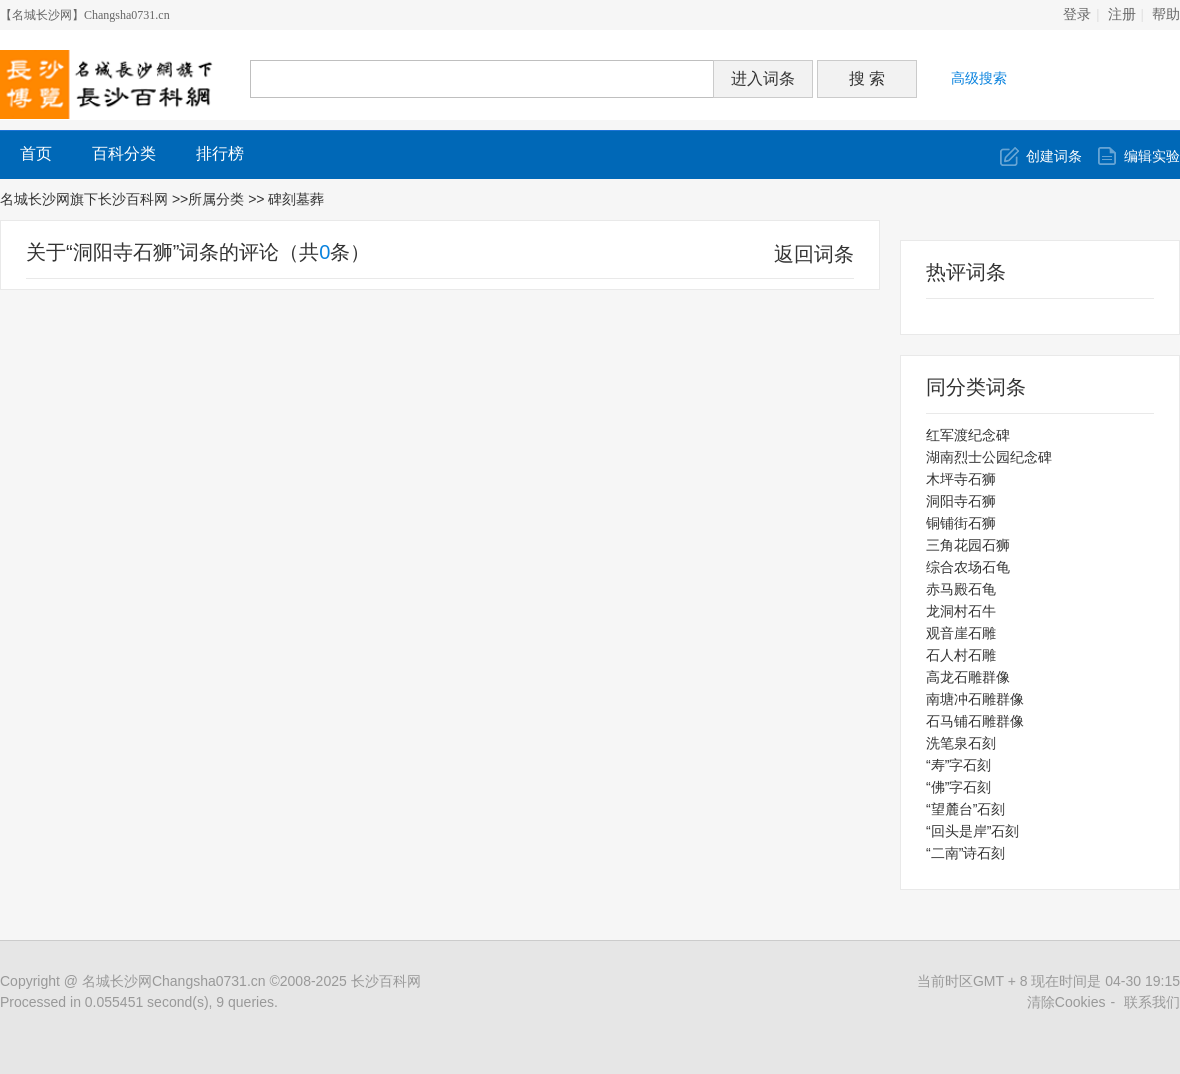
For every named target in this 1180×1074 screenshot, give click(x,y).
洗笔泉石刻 (961, 743)
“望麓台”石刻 (965, 809)
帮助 (1166, 14)
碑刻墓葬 (298, 199)
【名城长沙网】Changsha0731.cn (85, 15)
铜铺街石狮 (961, 523)
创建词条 (1054, 156)
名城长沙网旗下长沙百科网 (84, 199)
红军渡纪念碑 (968, 435)
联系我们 (1152, 1002)
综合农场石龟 (968, 567)
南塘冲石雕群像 (975, 699)
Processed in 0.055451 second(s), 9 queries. (139, 1002)
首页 (36, 153)
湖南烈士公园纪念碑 (989, 457)
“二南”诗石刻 (965, 853)
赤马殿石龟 (961, 589)
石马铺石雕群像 (975, 721)
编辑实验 (1152, 156)
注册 (1122, 14)
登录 (1077, 14)
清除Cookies (1066, 1002)
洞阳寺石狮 (961, 501)
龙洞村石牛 (961, 611)
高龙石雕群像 (968, 677)
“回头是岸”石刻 (972, 831)
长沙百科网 (386, 981)
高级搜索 (979, 78)
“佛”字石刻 (958, 787)
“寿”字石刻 (958, 765)
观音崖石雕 (961, 633)
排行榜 (220, 153)
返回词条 (814, 254)
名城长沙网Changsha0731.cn (174, 981)
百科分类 (124, 153)
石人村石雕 (961, 655)
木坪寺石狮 (961, 479)
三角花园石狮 (968, 545)
